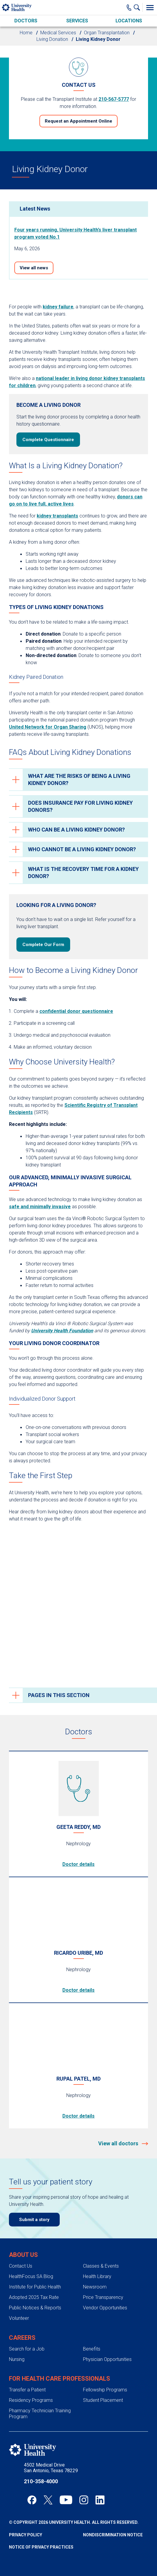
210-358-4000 (41, 2481)
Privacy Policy (25, 2534)
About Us (23, 2254)
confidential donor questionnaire (76, 1011)
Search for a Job (26, 2349)
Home (26, 32)
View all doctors (118, 2143)
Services (77, 21)
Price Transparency (103, 2297)
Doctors (25, 21)
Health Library (97, 2276)
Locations (129, 21)
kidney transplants (57, 516)
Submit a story (34, 2219)
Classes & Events (101, 2266)
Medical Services (58, 32)
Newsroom (95, 2287)
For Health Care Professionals (59, 2378)
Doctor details (78, 1864)
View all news (34, 268)
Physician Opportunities (107, 2359)
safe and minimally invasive (40, 1206)
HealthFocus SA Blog (31, 2276)
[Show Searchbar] (138, 7)
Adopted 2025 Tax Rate (34, 2297)
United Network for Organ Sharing (47, 727)
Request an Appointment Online (78, 121)
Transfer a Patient (27, 2390)
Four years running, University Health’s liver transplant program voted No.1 (75, 233)
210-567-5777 (113, 99)
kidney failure (58, 307)
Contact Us (20, 2266)
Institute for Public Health (35, 2287)
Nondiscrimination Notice (113, 2534)
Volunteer (19, 2318)
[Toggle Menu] (149, 7)
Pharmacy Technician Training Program (40, 2413)
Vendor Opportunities (105, 2308)
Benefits (91, 2349)
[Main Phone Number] (129, 7)
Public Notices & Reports (35, 2308)
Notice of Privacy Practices (41, 2547)
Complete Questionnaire (48, 439)
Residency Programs (31, 2400)
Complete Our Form (43, 944)
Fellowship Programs (105, 2390)
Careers (22, 2337)
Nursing (16, 2359)
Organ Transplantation (107, 32)
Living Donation (52, 39)
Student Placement (103, 2400)
